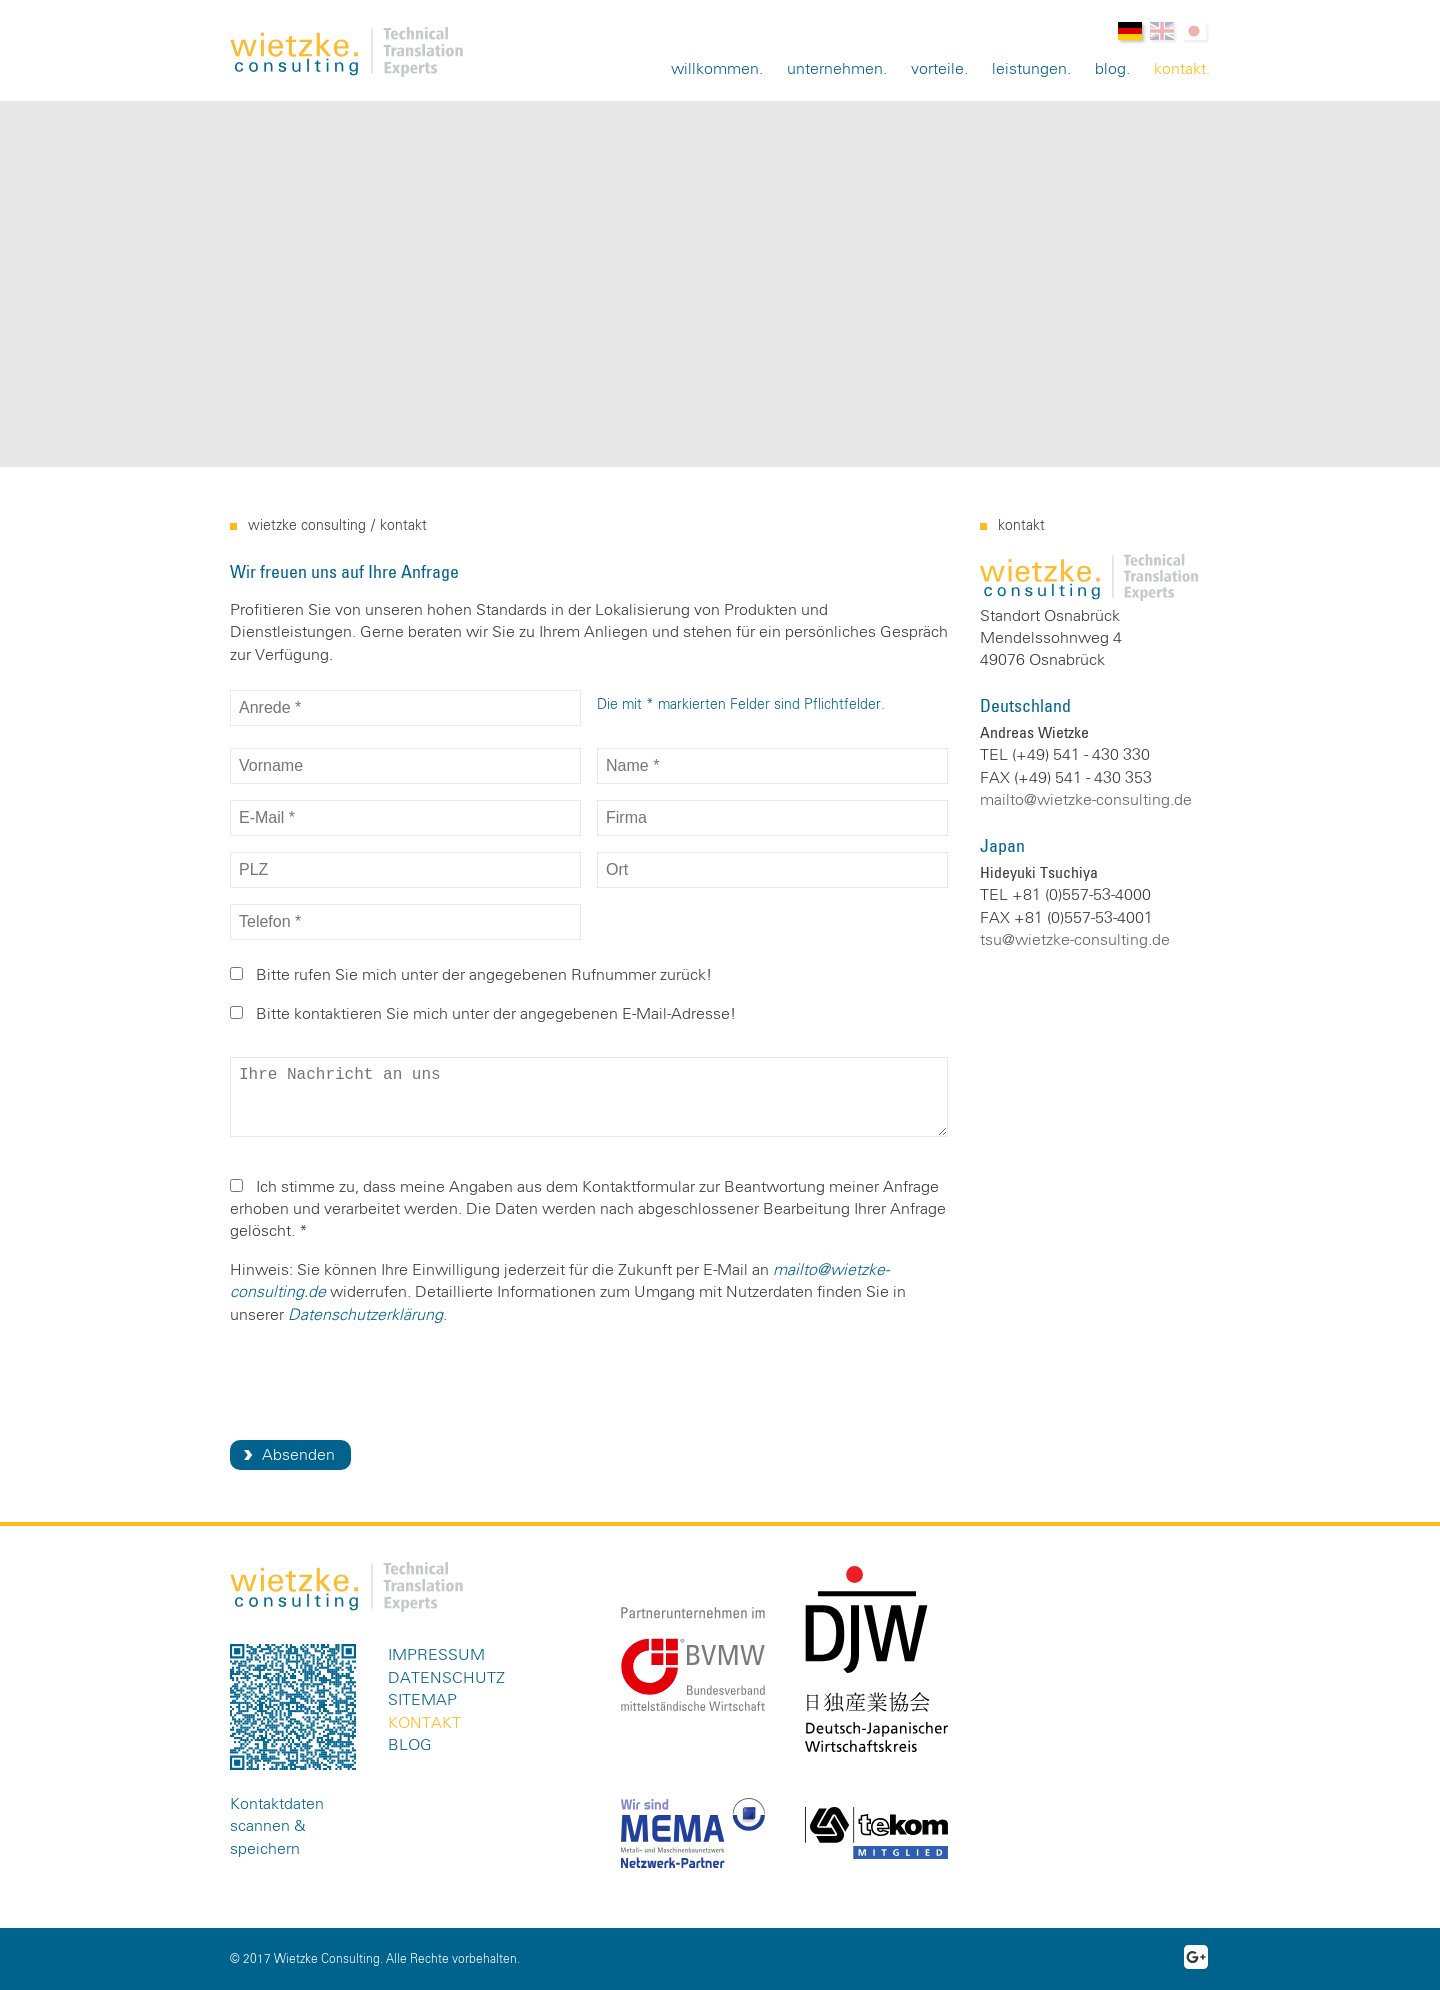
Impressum (436, 1655)
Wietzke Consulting (307, 526)
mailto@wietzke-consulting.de (1086, 800)
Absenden (298, 1455)
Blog (1110, 69)
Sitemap (422, 1700)
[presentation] (382, 1381)
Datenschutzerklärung (365, 1315)
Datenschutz (446, 1678)
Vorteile (937, 69)
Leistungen (1029, 69)
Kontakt (1180, 69)
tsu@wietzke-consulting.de (1075, 940)
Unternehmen (835, 69)
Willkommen (715, 69)
